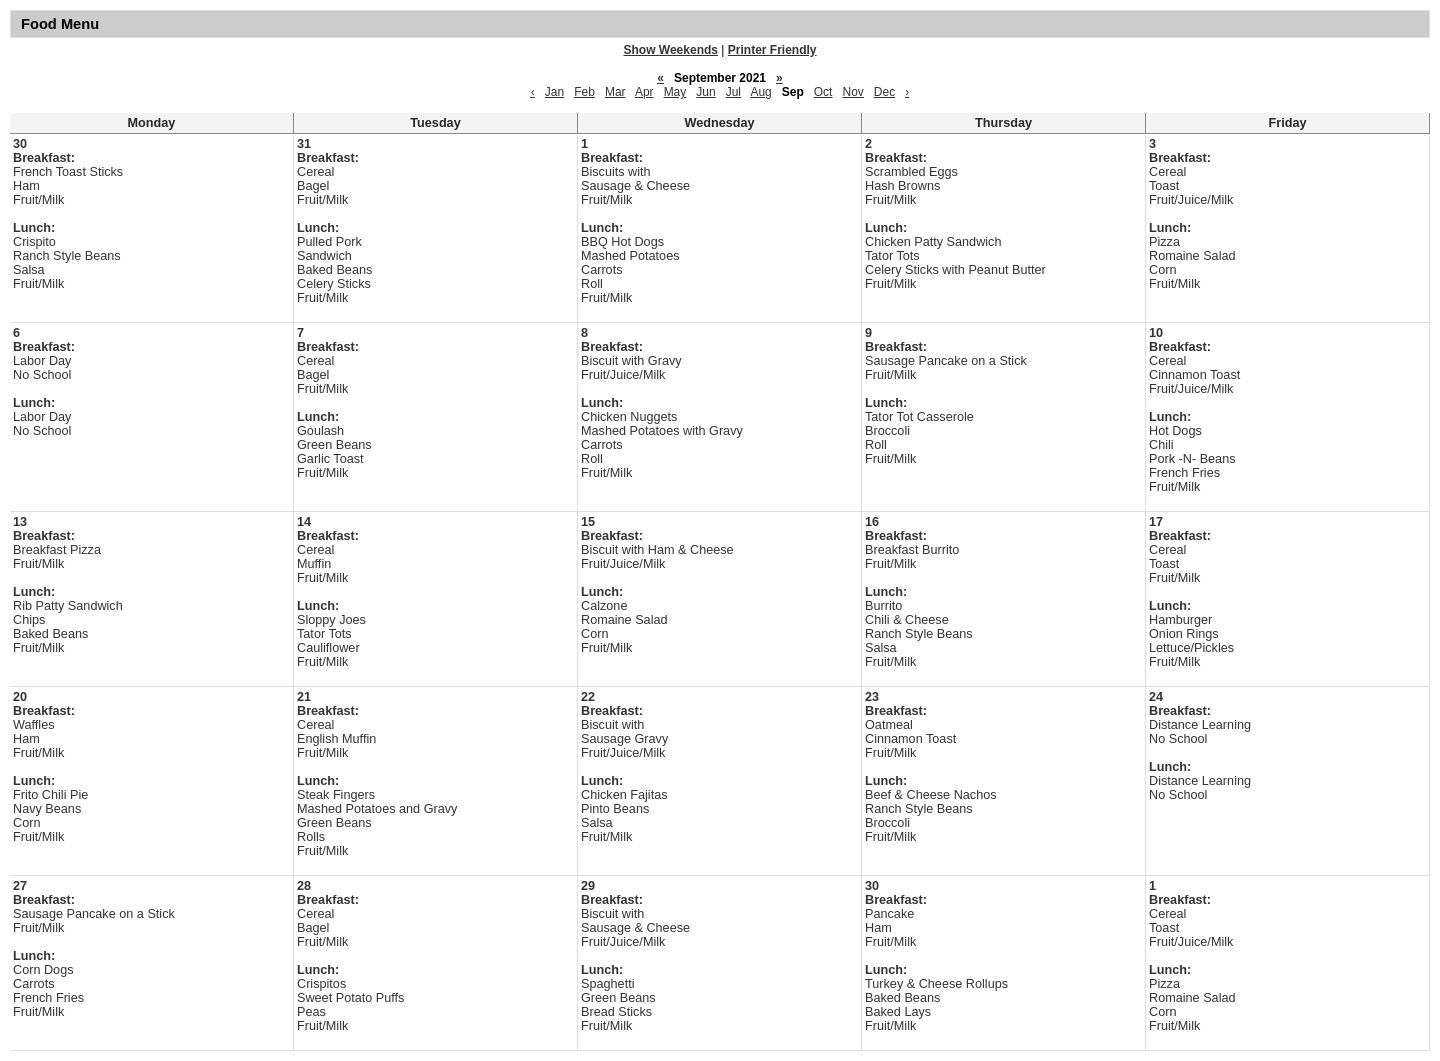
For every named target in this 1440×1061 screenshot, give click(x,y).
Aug (760, 92)
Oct (823, 92)
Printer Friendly (772, 50)
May (675, 92)
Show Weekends (671, 50)
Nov (852, 92)
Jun (705, 92)
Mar (615, 92)
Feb (584, 92)
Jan (554, 92)
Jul (733, 92)
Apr (644, 92)
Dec (884, 92)
